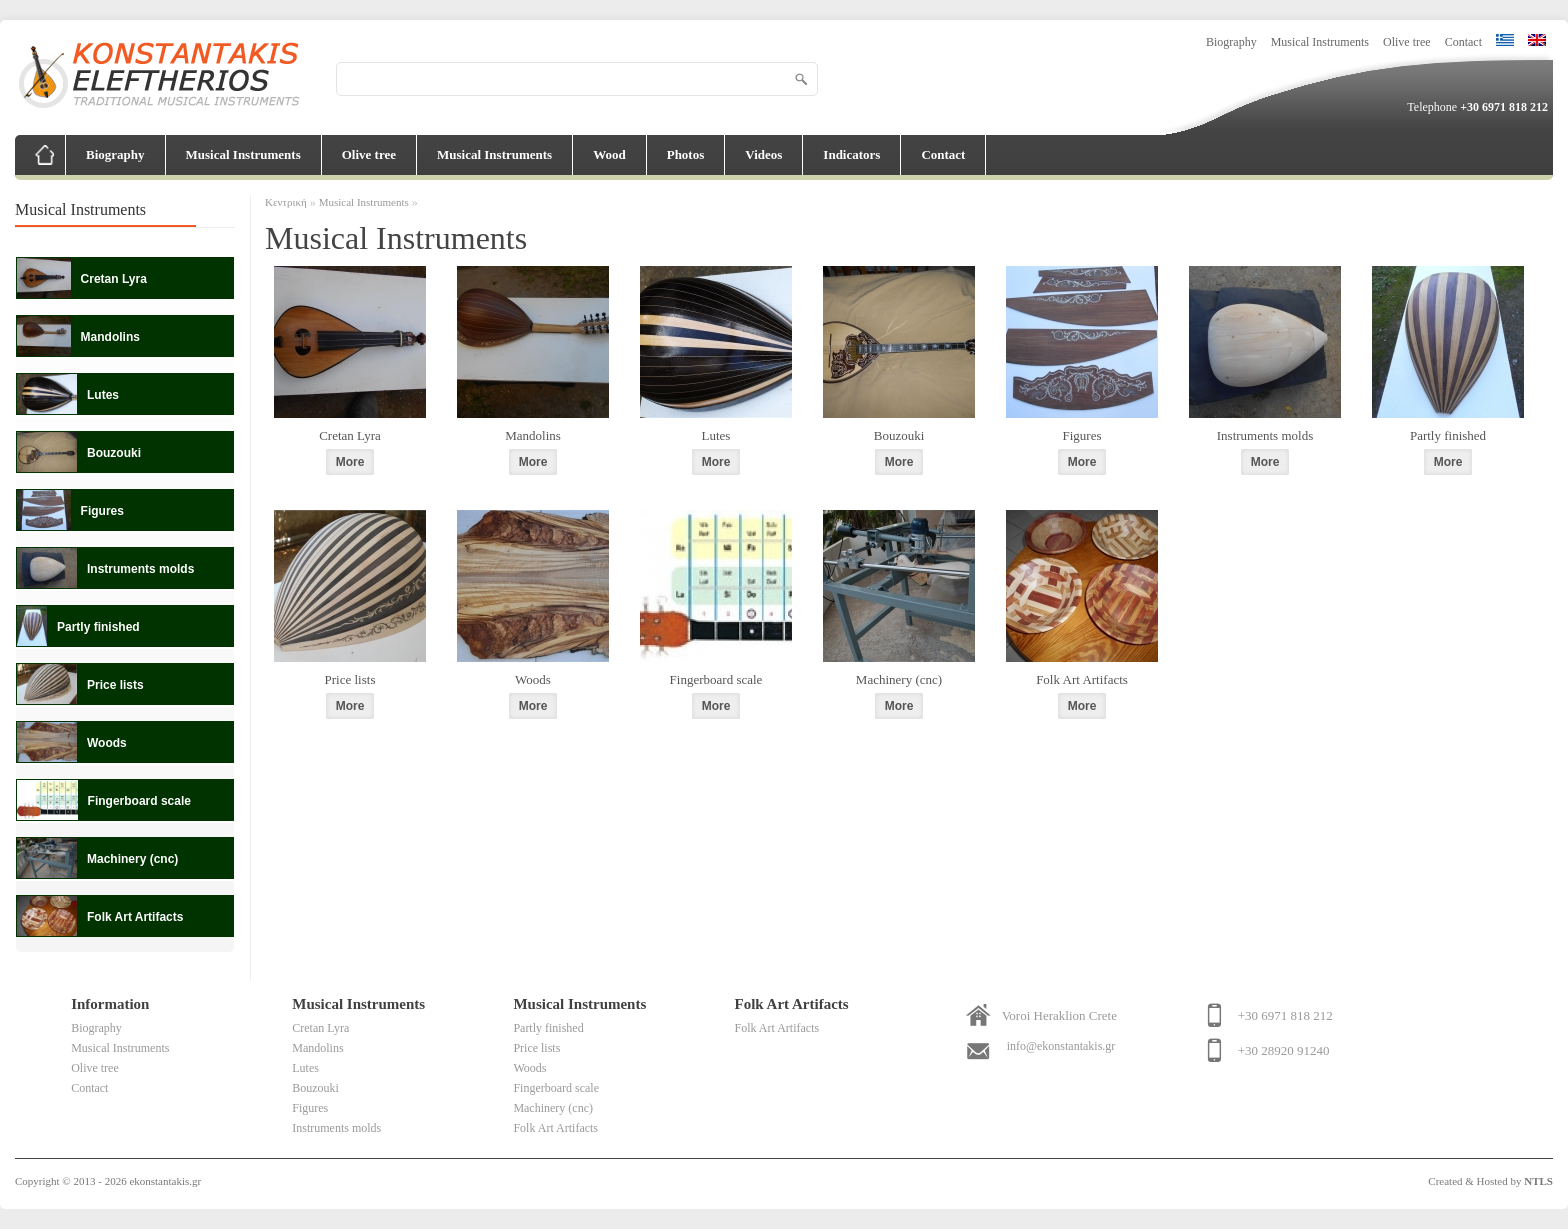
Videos (763, 154)
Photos (686, 154)
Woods (533, 679)
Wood (609, 154)
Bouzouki (899, 435)
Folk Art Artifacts (1082, 679)
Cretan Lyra (350, 435)
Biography (1231, 42)
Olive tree (1407, 42)
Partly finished (1448, 435)
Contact (1463, 42)
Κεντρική (286, 202)
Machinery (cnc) (899, 679)
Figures (1082, 435)
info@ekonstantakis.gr (1061, 1046)
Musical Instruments (1320, 42)
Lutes (716, 435)
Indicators (851, 154)
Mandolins (533, 435)
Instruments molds (1265, 435)
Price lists (350, 679)
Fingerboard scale (716, 679)
